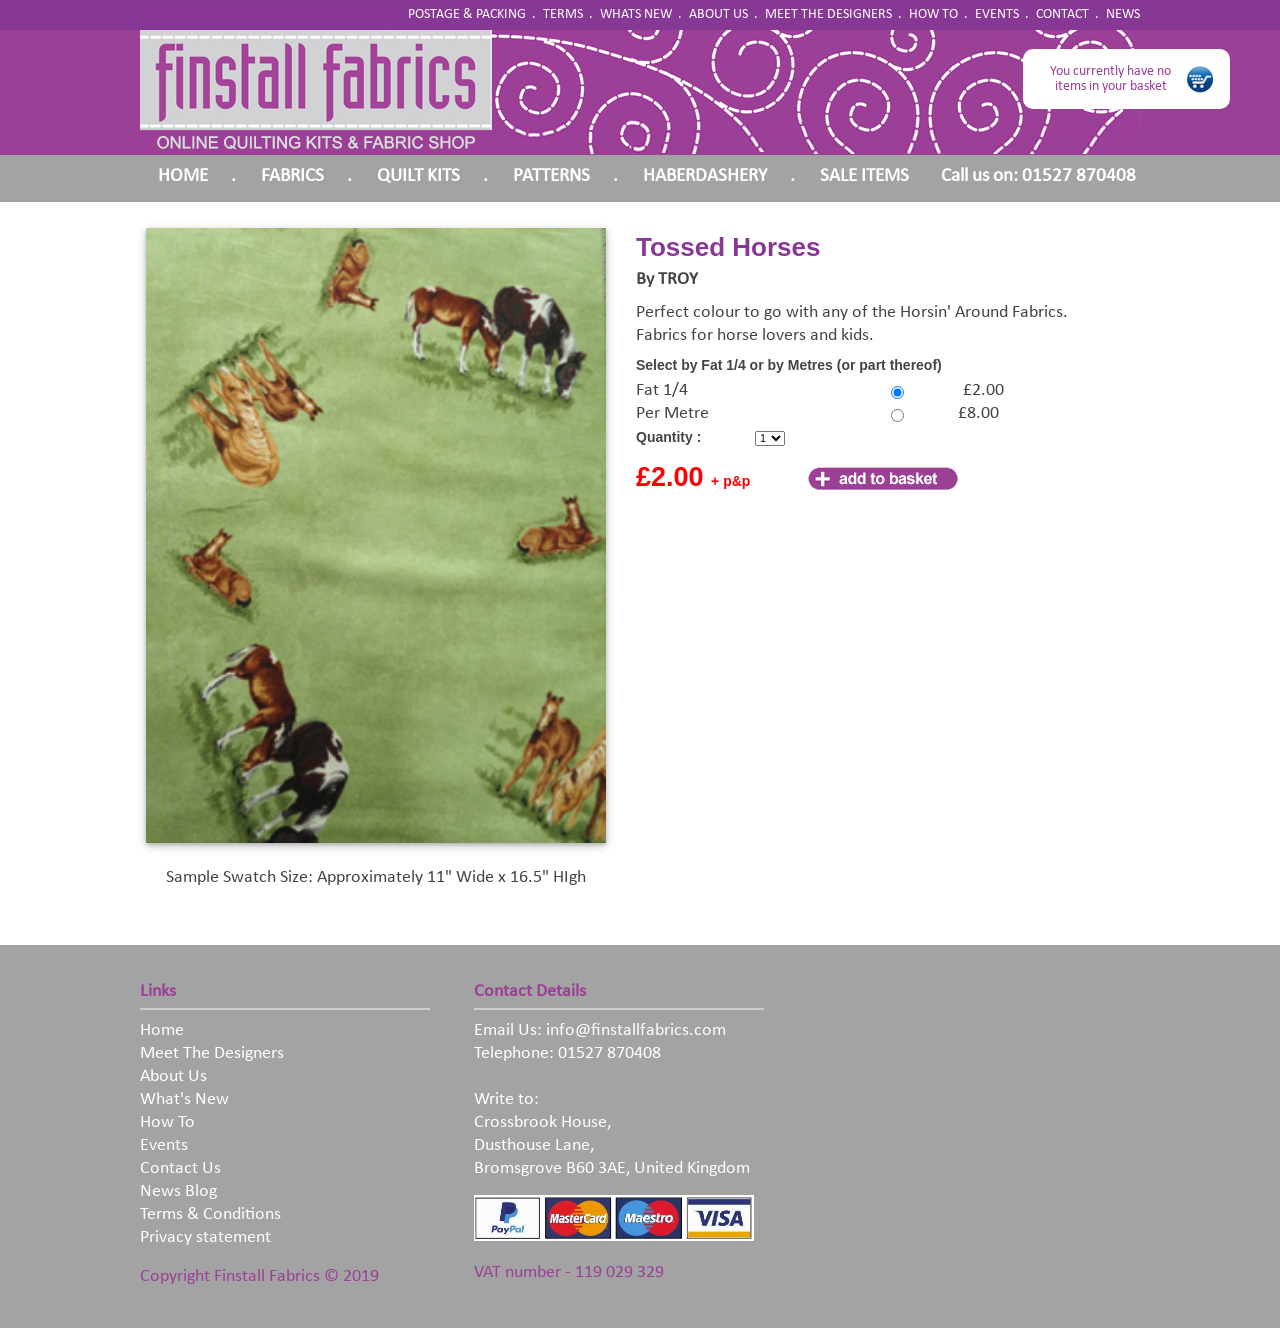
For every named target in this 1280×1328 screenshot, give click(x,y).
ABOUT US (718, 14)
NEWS (1123, 14)
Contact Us (180, 1168)
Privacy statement (205, 1237)
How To (167, 1122)
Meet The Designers (212, 1053)
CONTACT (1062, 14)
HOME (183, 176)
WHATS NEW (636, 14)
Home (162, 1030)
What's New (184, 1099)
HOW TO (933, 14)
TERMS (563, 14)
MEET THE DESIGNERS (828, 14)
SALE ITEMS (864, 176)
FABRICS (292, 176)
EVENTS (997, 14)
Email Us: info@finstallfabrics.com (600, 1030)
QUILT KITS (418, 176)
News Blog (178, 1191)
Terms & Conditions (210, 1214)
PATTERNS (551, 176)
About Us (173, 1076)
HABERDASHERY (705, 176)
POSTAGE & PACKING (467, 14)
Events (164, 1145)
